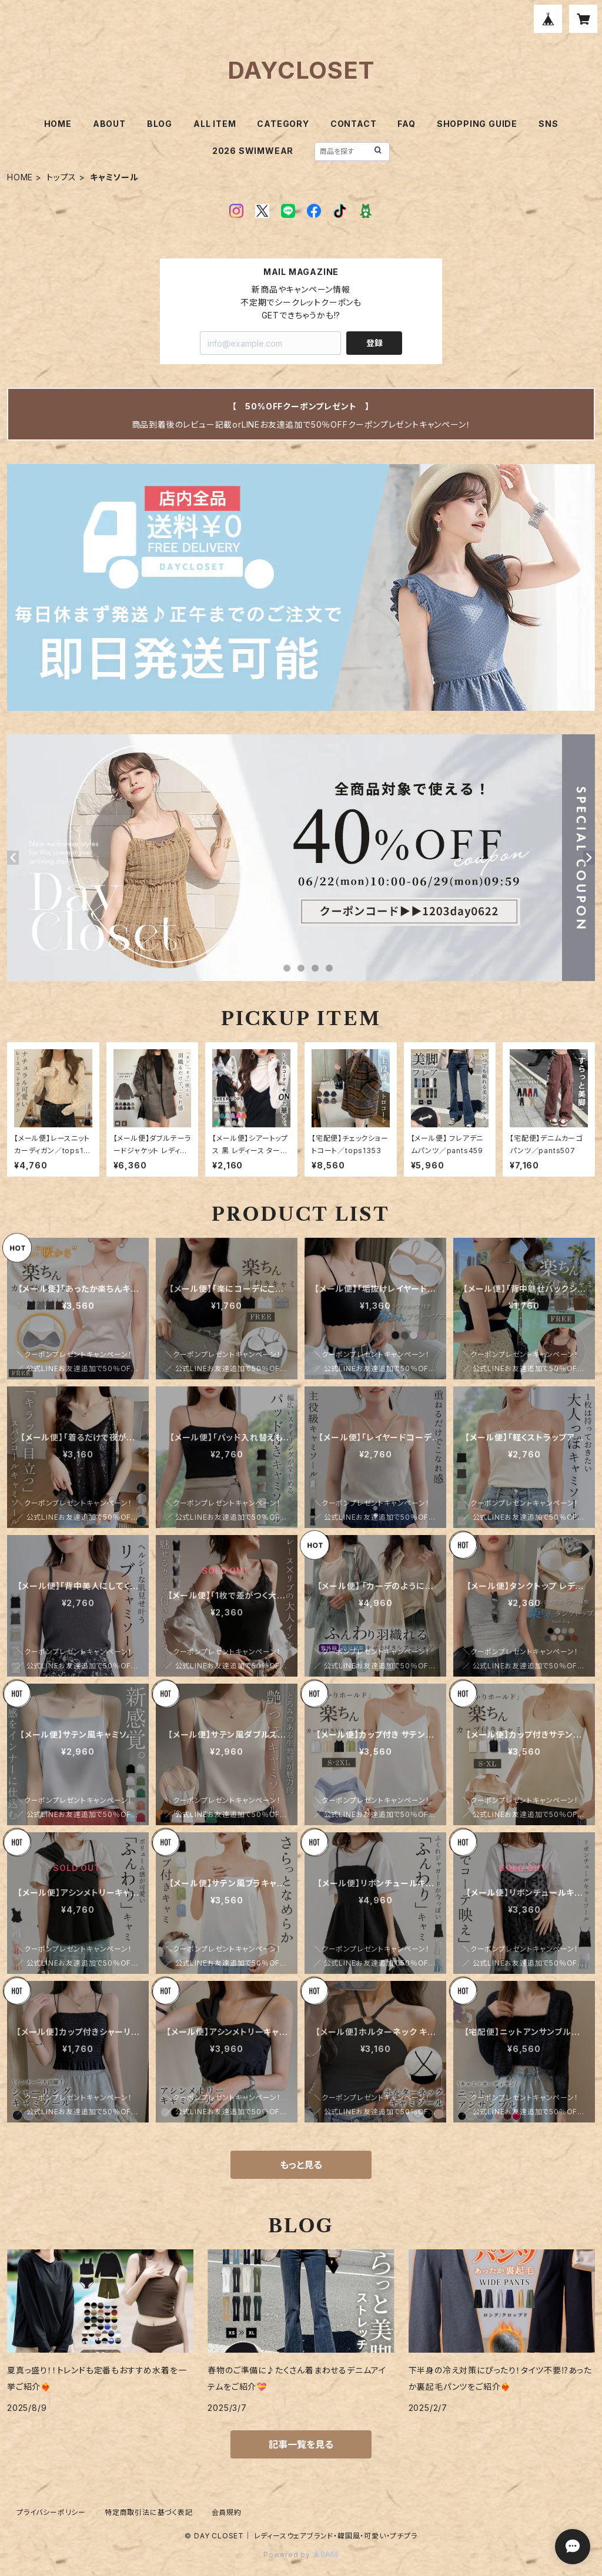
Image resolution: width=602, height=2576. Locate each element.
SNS (548, 124)
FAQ (406, 124)
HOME (58, 124)
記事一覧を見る (301, 2444)
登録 (374, 343)
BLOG (159, 124)
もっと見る (301, 2165)
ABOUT (109, 124)
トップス (61, 177)
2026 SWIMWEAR (252, 151)
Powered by (301, 2554)
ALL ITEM (214, 124)
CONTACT (353, 124)
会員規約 (227, 2512)
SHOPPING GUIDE (477, 124)
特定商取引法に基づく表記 (149, 2512)
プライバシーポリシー (51, 2512)
